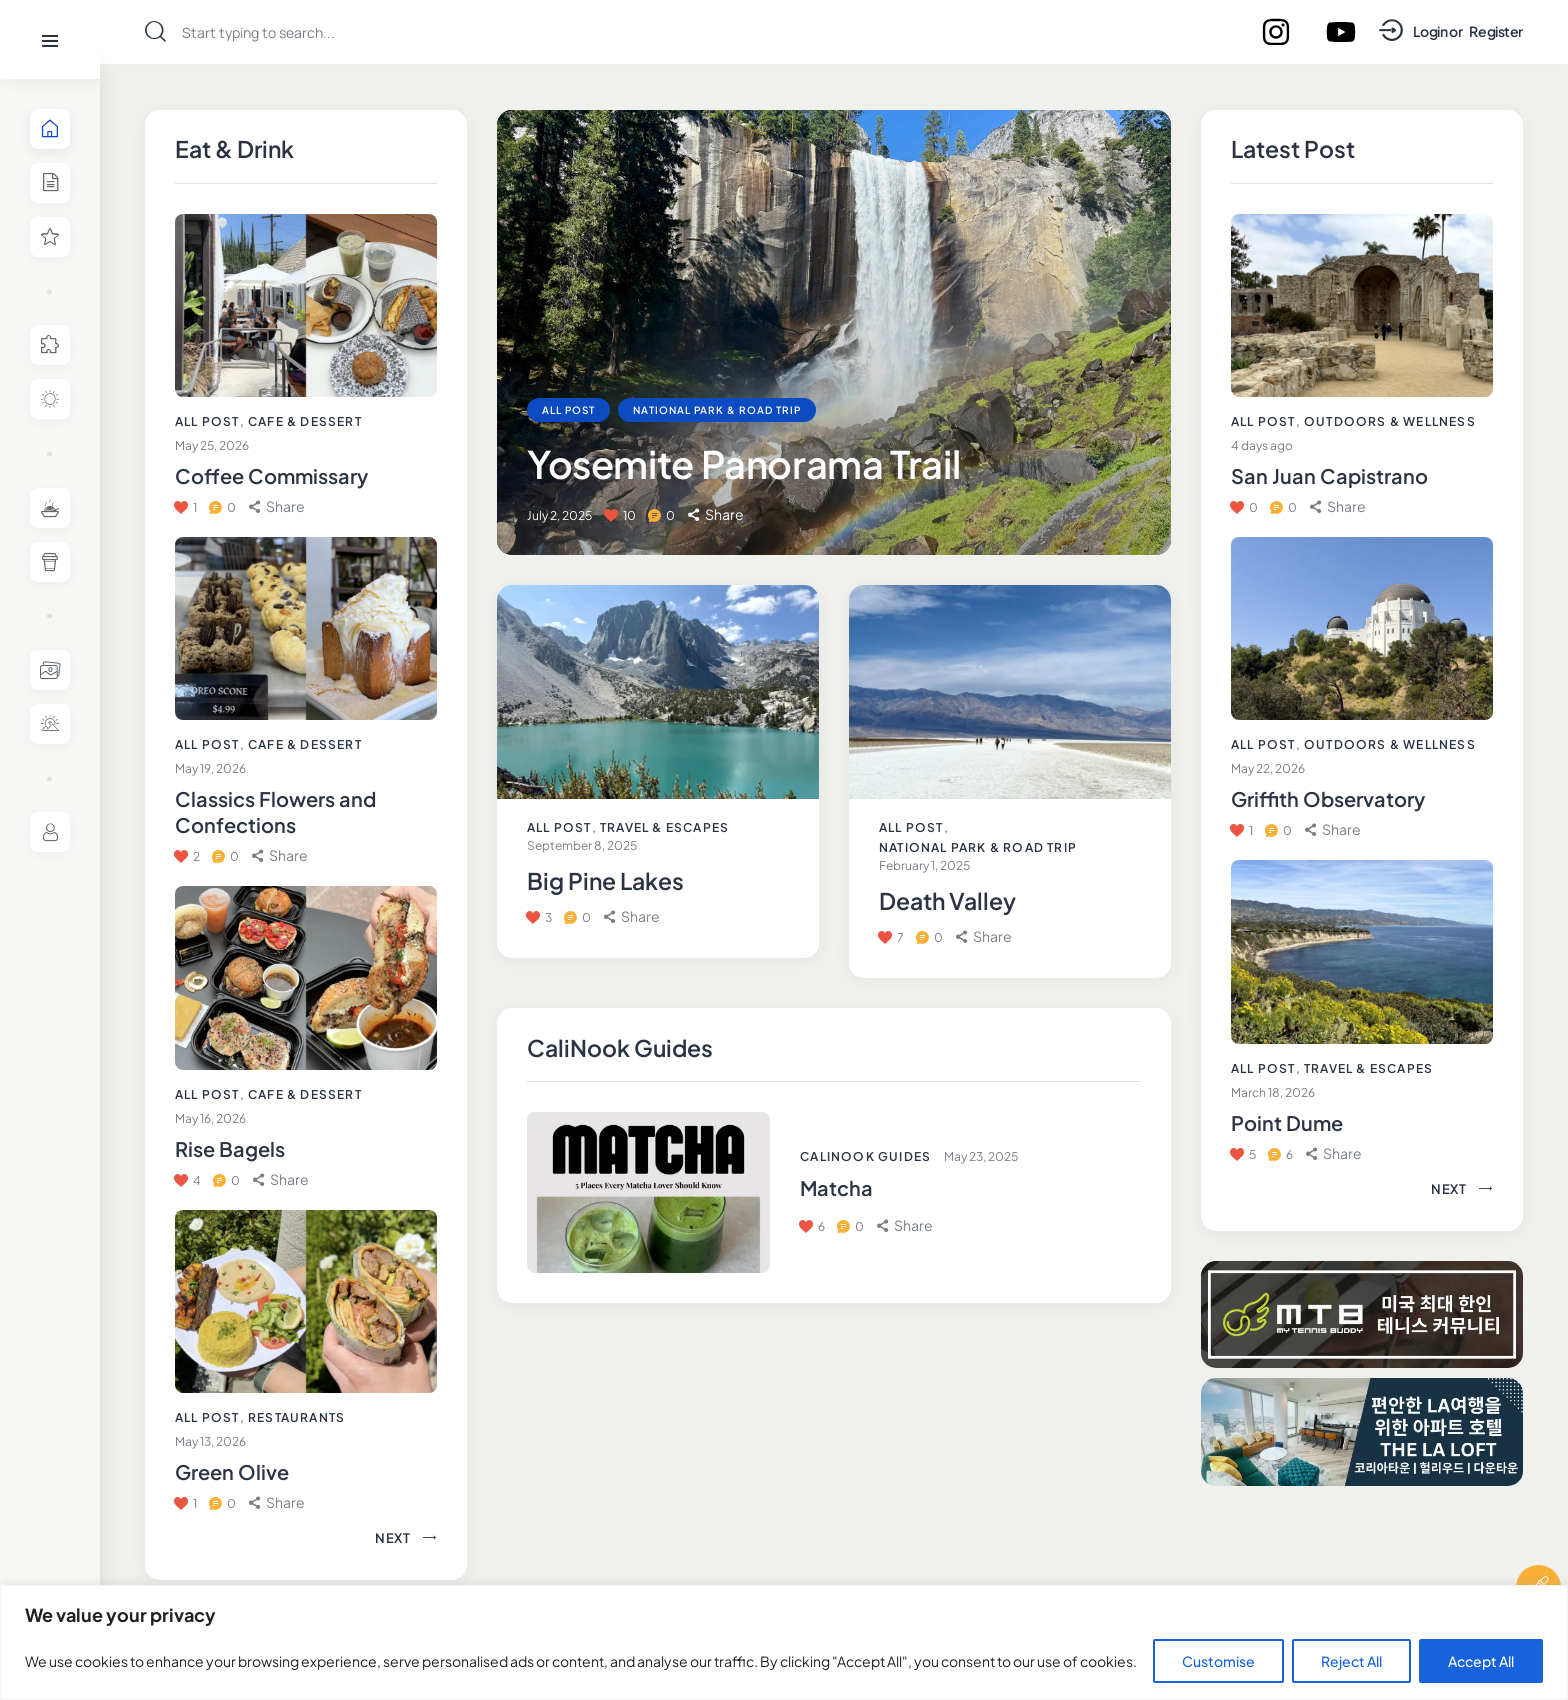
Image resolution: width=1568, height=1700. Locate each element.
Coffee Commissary (271, 475)
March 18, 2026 (1273, 1092)
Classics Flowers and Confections (275, 811)
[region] (784, 1642)
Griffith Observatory (1328, 798)
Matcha (836, 1187)
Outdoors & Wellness (1390, 421)
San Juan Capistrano (1329, 475)
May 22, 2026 (1268, 768)
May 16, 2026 (210, 1118)
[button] (277, 506)
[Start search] (155, 31)
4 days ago (1262, 445)
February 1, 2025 (924, 865)
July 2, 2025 (559, 515)
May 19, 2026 (210, 768)
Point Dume (1287, 1122)
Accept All (1481, 1661)
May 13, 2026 (210, 1441)
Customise (1218, 1661)
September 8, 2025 (582, 845)
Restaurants (296, 1417)
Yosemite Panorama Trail (743, 463)
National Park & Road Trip (717, 410)
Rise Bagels (230, 1148)
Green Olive (232, 1471)
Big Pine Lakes (605, 881)
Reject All (1351, 1661)
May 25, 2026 (212, 445)
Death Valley (947, 901)
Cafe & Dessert (305, 421)
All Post (207, 421)
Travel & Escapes (664, 827)
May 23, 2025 (981, 1156)
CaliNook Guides (865, 1156)
